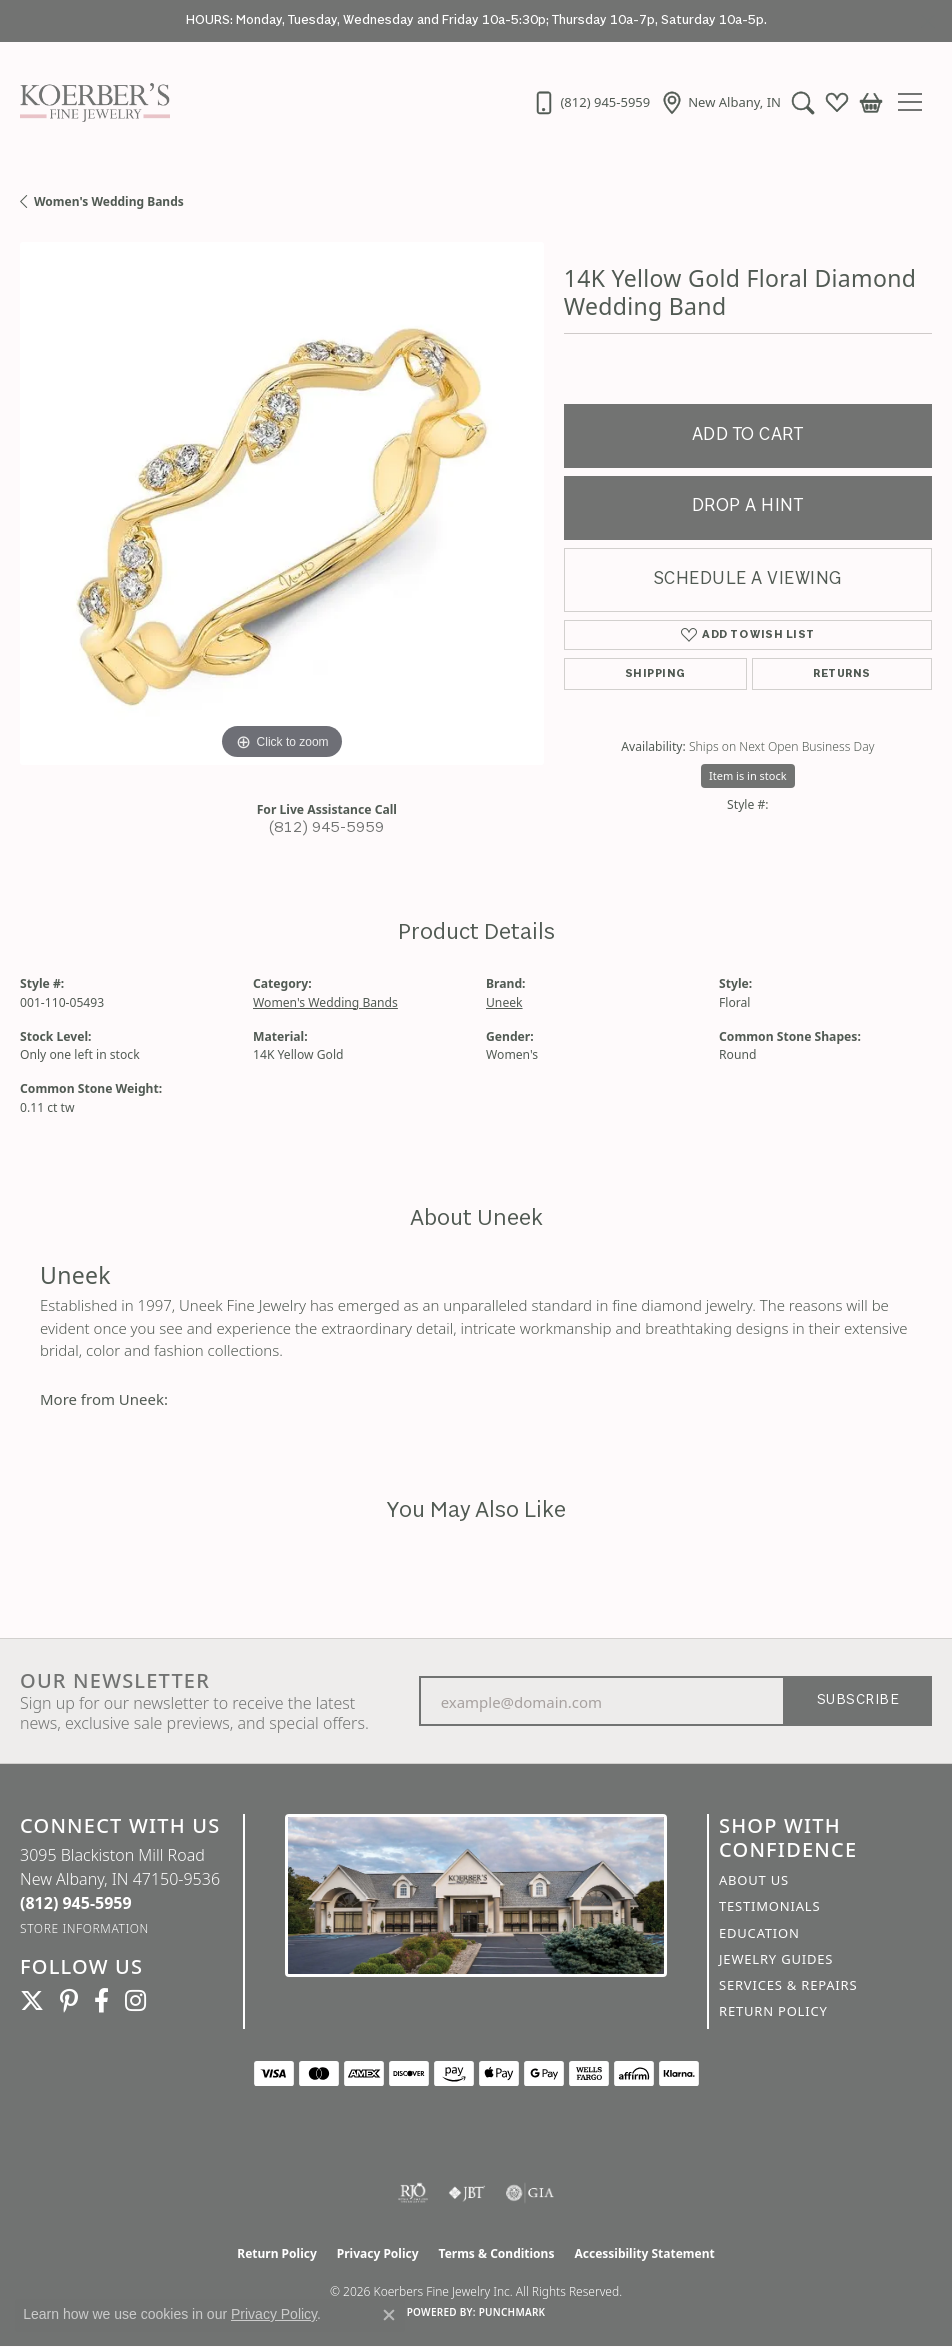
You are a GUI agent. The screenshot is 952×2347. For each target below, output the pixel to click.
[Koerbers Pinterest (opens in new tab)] (69, 2001)
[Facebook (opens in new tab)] (101, 2001)
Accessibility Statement (644, 2253)
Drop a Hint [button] (748, 506)
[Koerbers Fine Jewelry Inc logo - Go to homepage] (90, 102)
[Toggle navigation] (917, 102)
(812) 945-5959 (327, 828)
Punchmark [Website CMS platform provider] (512, 2312)
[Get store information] (84, 1928)
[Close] (927, 21)
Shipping (655, 674)
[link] (591, 102)
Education (759, 1933)
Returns (841, 674)
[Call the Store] (76, 1903)
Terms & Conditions (497, 2253)
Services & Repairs (788, 1985)
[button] (803, 102)
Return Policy (773, 2011)
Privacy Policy (378, 2253)
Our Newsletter (115, 1681)
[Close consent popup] (389, 2315)
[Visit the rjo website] (413, 2193)
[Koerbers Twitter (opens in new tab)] (32, 2001)
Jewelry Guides (776, 1959)
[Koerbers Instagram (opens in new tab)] (135, 2001)
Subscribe (858, 1700)
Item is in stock (748, 775)
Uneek (504, 1002)
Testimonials (769, 1906)
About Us (754, 1880)
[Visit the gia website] (530, 2193)
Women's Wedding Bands (109, 201)
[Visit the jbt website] (467, 2193)
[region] (282, 504)
